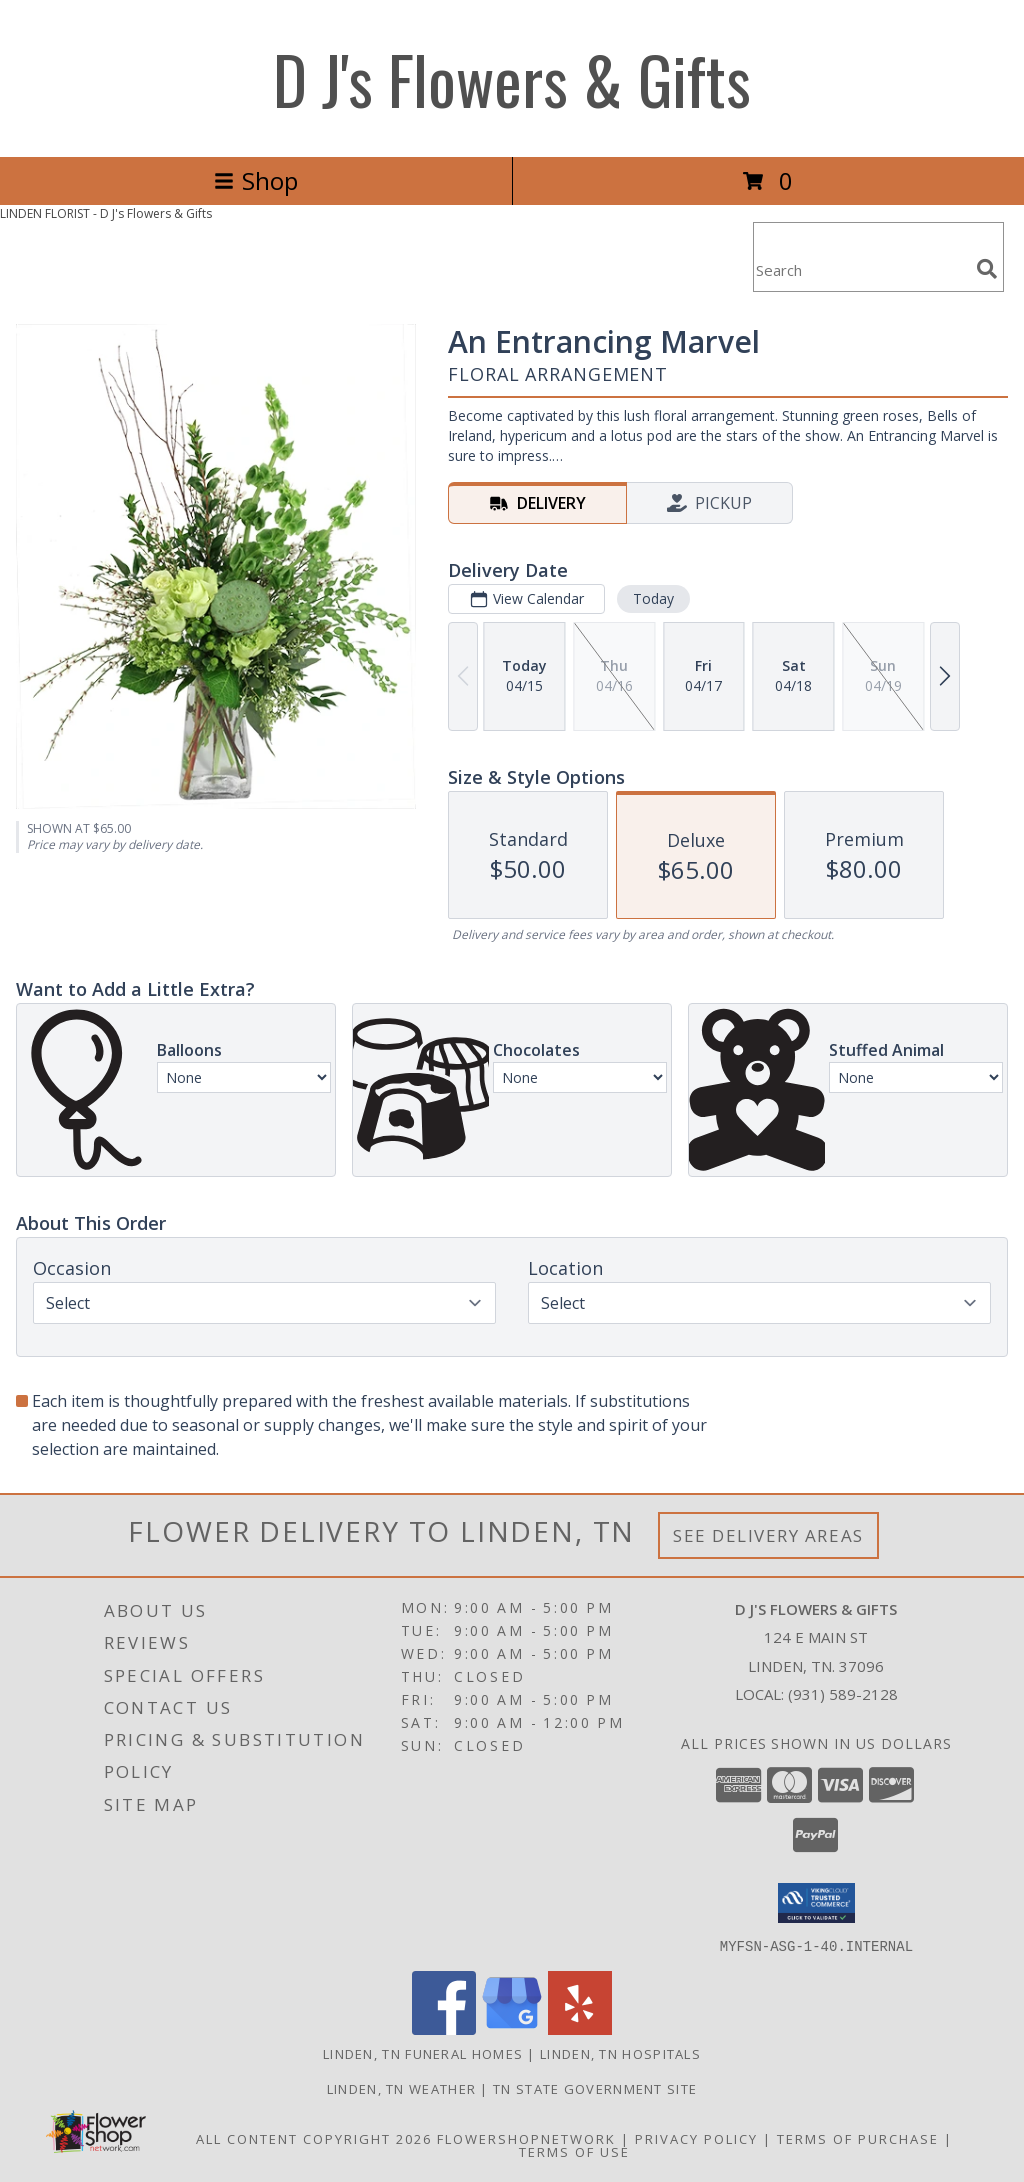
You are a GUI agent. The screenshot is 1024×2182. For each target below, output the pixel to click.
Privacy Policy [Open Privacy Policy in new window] (696, 2138)
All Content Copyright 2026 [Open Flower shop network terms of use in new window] (314, 2138)
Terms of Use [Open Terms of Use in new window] (574, 2151)
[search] (987, 269)
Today (653, 598)
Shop (256, 180)
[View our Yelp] (580, 2028)
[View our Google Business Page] (512, 2028)
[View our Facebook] (444, 2028)
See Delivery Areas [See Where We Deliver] (768, 1535)
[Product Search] (861, 269)
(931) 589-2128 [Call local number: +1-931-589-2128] (843, 1694)
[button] (816, 1903)
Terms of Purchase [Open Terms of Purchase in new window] (858, 2138)
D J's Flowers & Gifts (512, 78)
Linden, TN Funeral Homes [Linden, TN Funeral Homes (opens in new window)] (423, 2053)
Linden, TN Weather (401, 2088)
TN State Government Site (595, 2088)
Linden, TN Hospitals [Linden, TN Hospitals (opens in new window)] (620, 2053)
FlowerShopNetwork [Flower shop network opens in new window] (526, 2138)
